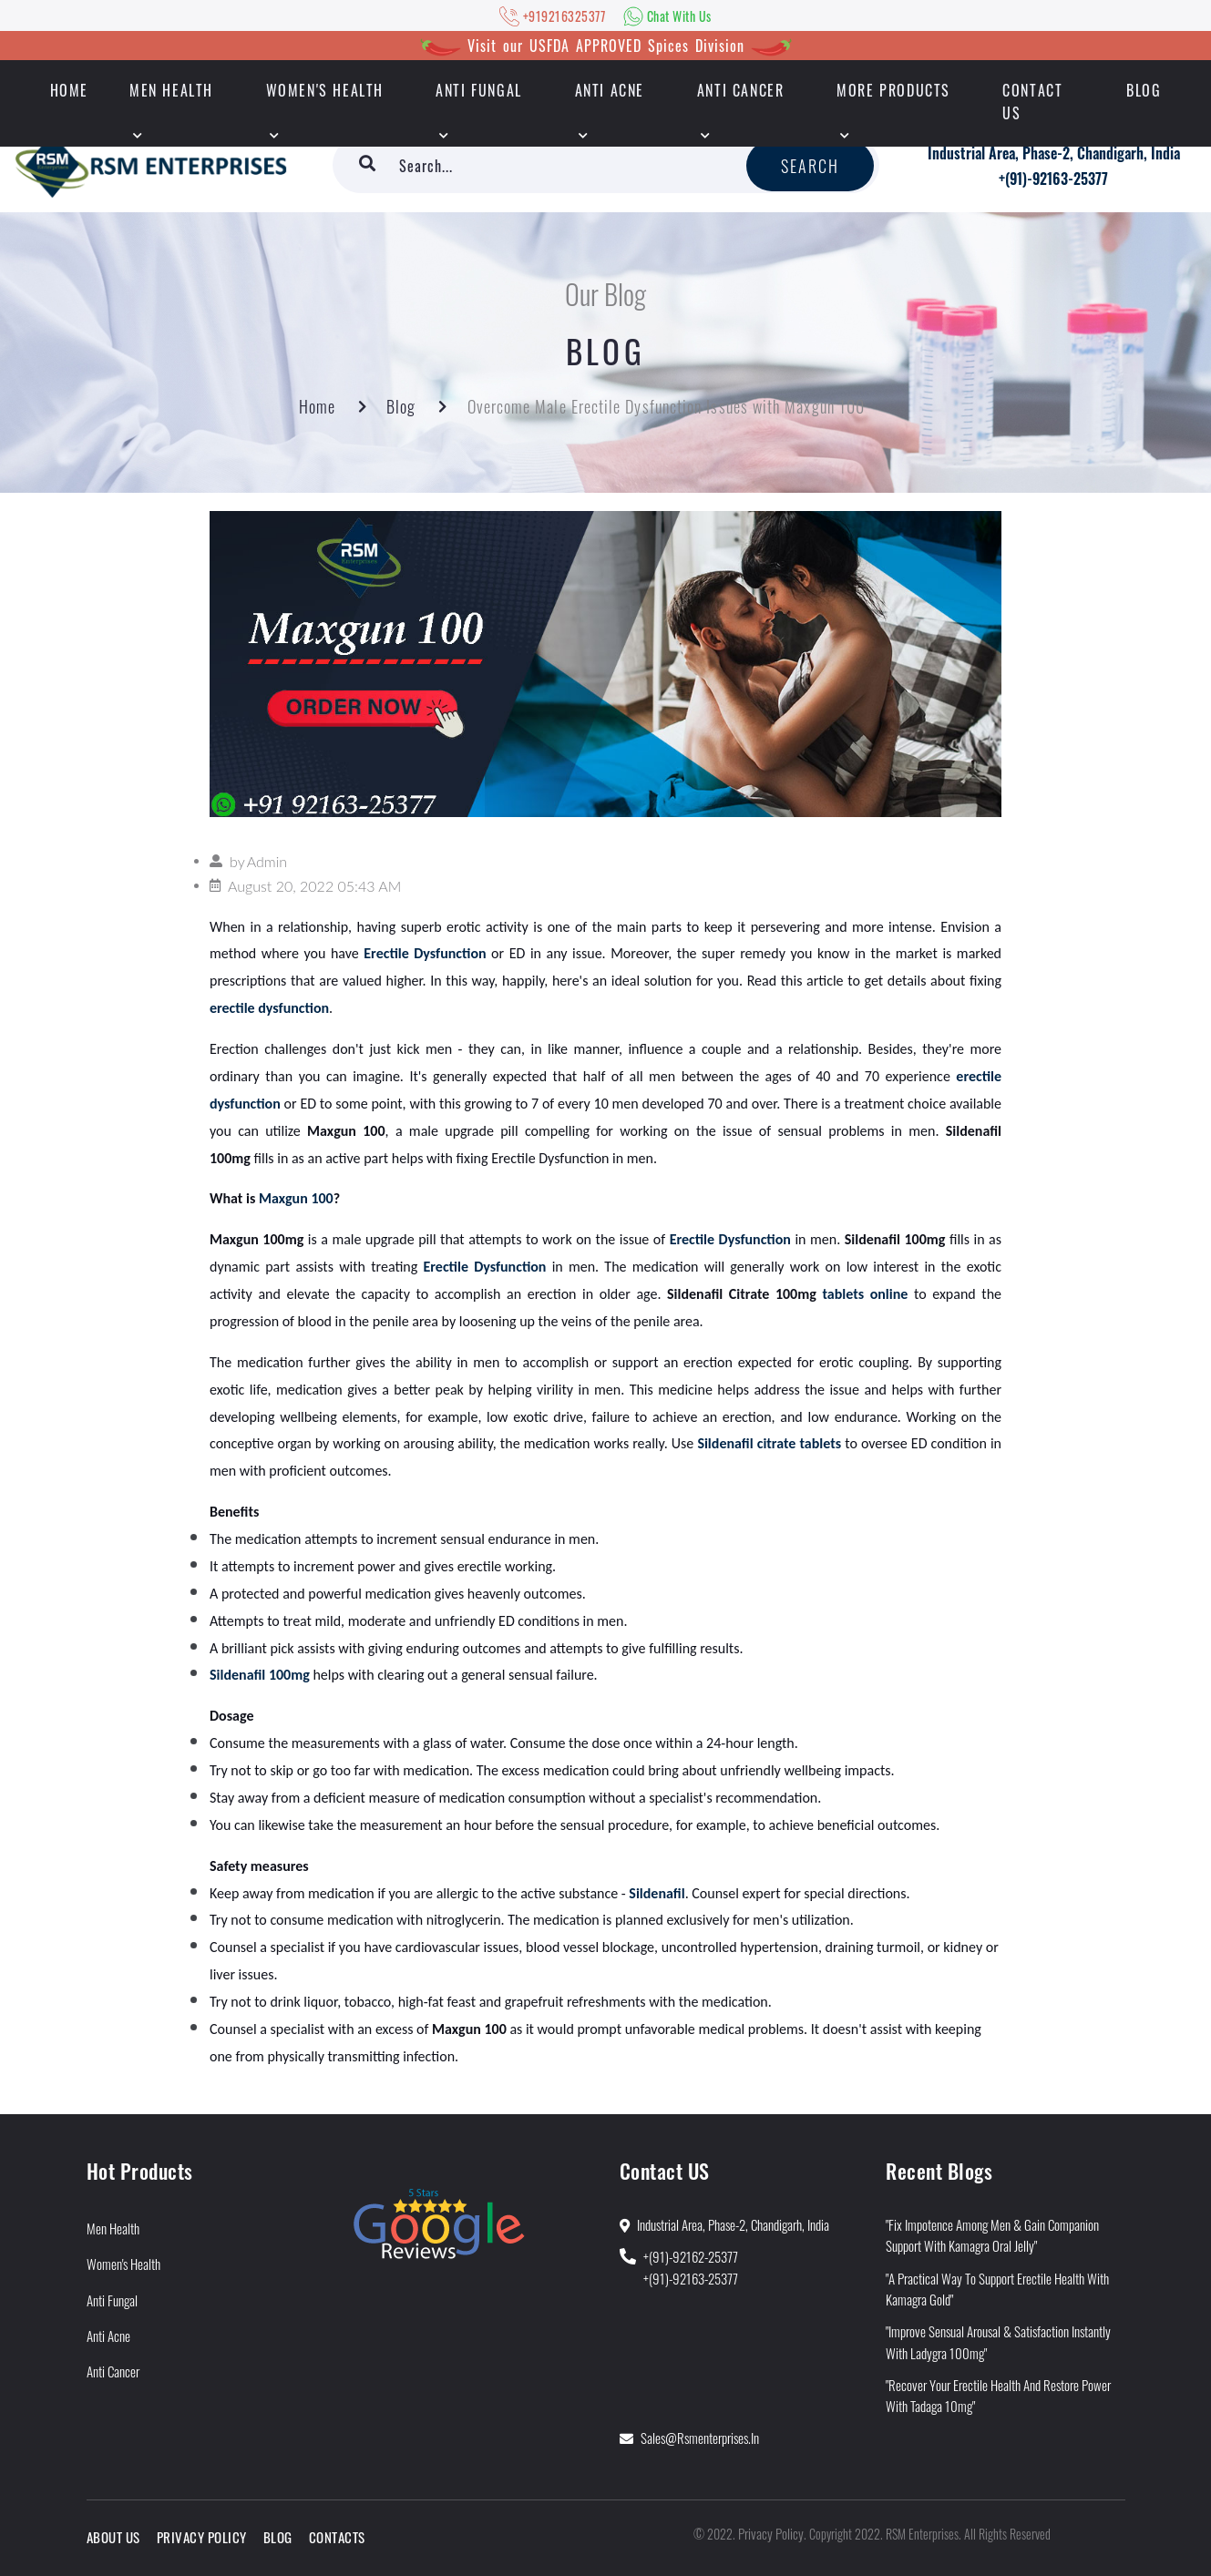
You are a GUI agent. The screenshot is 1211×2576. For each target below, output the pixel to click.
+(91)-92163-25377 (1053, 178)
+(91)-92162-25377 (690, 2256)
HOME (69, 90)
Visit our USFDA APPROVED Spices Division (606, 45)
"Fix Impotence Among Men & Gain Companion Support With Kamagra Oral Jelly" (992, 2234)
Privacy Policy (202, 2537)
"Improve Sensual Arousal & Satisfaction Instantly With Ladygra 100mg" (998, 2341)
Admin (267, 861)
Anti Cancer (741, 90)
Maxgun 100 (296, 1198)
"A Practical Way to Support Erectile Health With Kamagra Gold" (997, 2288)
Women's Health (325, 90)
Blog (1143, 90)
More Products (893, 90)
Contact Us (1032, 101)
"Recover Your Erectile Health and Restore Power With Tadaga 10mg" (998, 2395)
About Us (113, 2537)
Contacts (337, 2537)
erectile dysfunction (269, 1008)
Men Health (171, 90)
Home (317, 406)
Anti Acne (609, 90)
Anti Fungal (479, 90)
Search (810, 166)
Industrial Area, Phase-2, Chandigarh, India (1054, 153)
